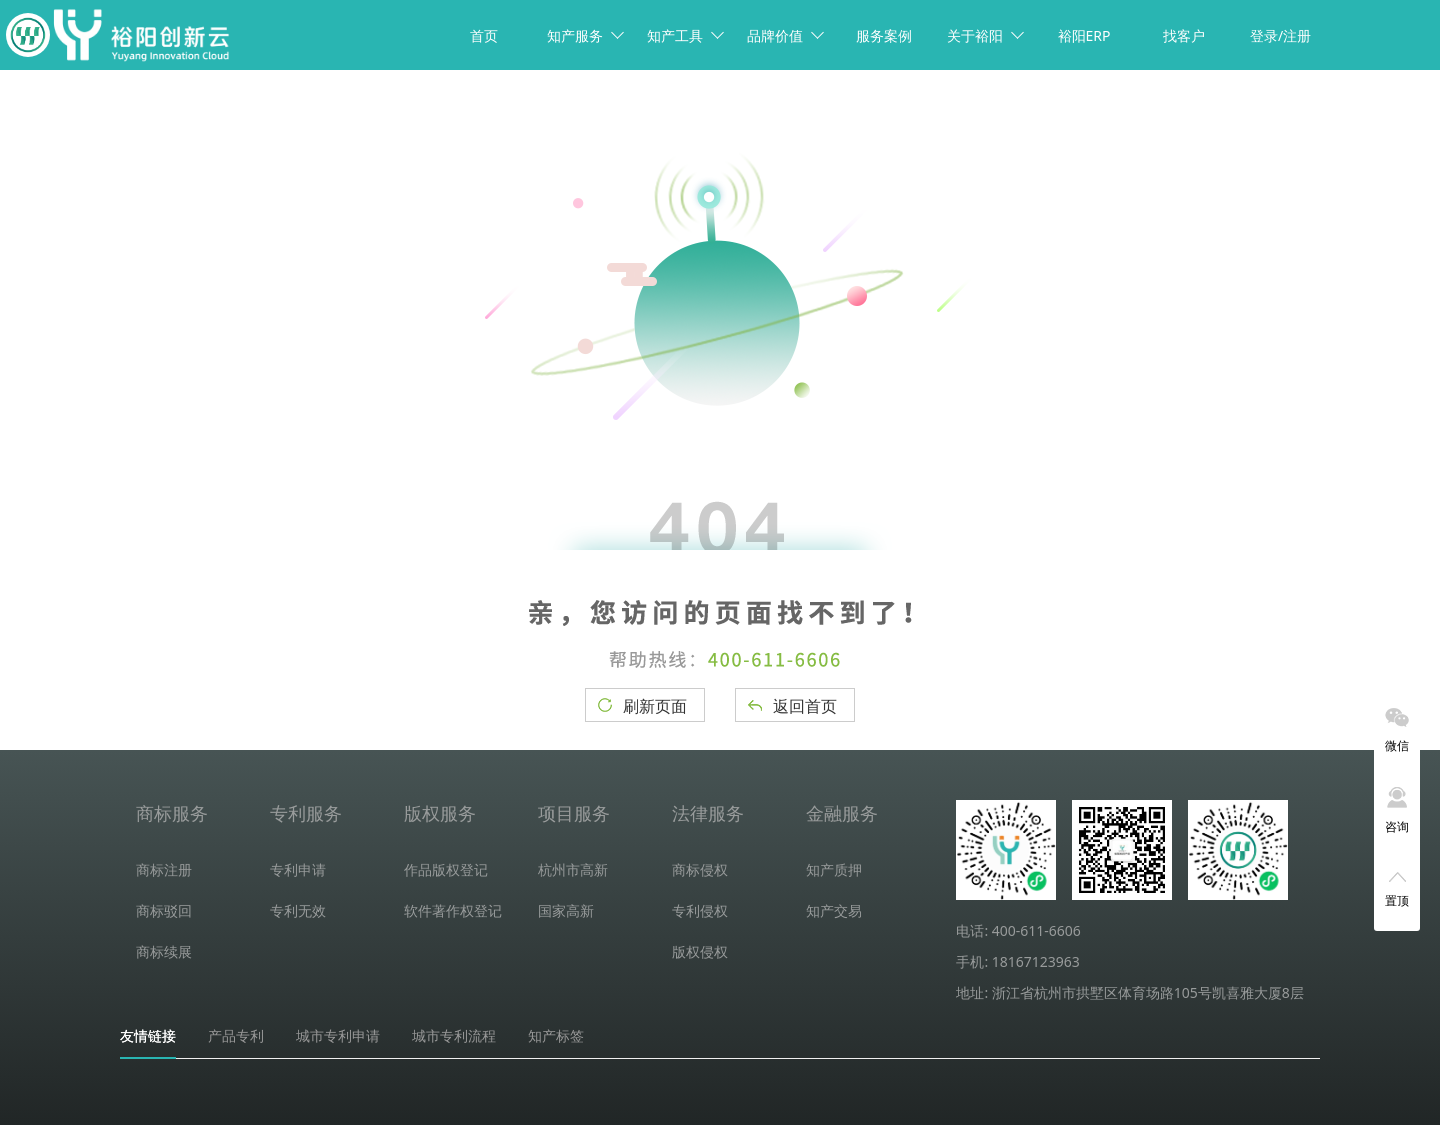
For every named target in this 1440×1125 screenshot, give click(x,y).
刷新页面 (655, 706)
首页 (484, 35)
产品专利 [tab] (236, 1036)
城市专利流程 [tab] (454, 1036)
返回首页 (805, 706)
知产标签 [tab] (556, 1036)
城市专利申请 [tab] (338, 1036)
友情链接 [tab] (148, 1036)
